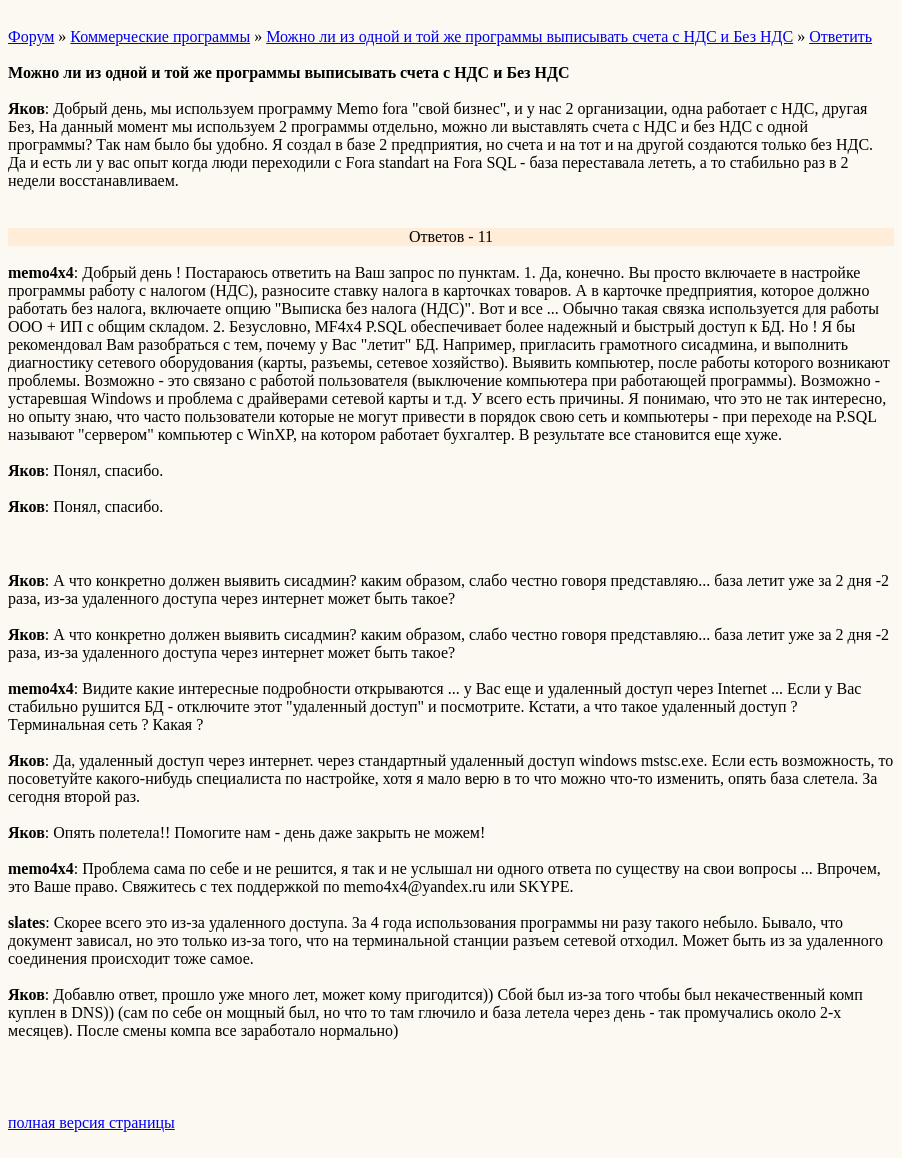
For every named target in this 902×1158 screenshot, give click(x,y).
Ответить (840, 36)
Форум (31, 36)
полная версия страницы (91, 1122)
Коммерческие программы (160, 36)
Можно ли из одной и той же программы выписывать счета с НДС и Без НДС (529, 36)
